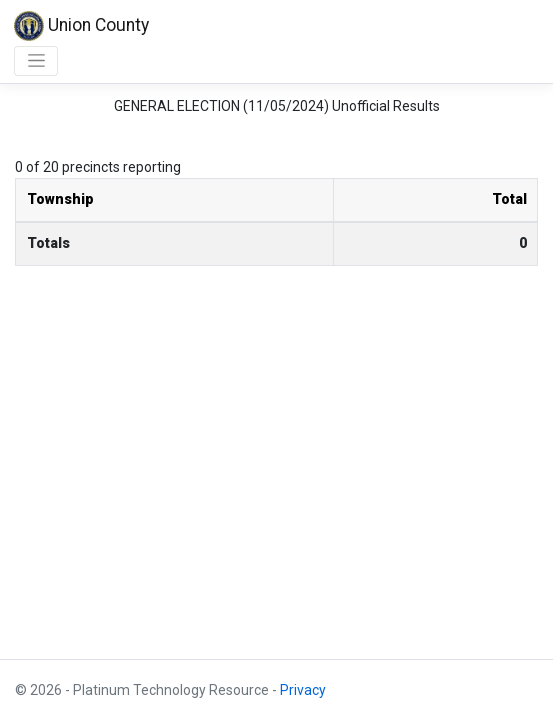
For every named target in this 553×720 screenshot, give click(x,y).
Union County (81, 26)
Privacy (303, 690)
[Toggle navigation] (36, 61)
